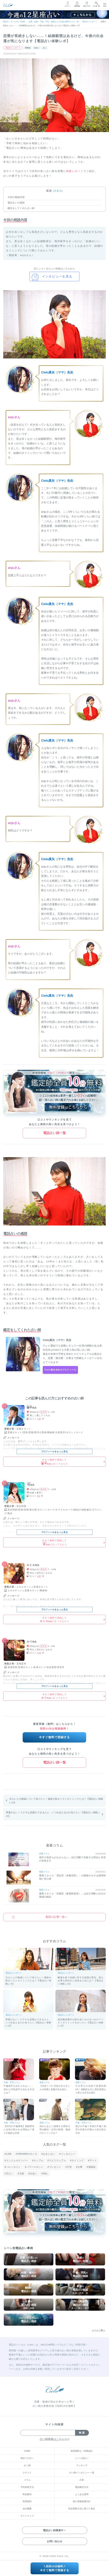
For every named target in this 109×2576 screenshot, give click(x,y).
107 (39, 1576)
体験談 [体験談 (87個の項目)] (91, 2167)
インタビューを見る (57, 276)
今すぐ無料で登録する (54, 1737)
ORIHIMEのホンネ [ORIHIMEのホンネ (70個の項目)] (27, 2153)
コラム (27, 2480)
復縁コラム (44, 1871)
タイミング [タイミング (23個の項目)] (78, 2160)
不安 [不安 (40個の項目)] (69, 2167)
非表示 (58, 191)
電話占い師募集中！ (54, 2531)
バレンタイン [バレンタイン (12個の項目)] (13, 2167)
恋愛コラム (44, 1853)
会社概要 (27, 2510)
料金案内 (27, 2495)
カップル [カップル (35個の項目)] (38, 2160)
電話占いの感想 (16, 202)
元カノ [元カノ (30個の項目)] (9, 2173)
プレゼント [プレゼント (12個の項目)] (55, 2167)
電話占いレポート (13, 48)
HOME (27, 2451)
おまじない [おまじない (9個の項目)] (49, 2153)
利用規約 (27, 2502)
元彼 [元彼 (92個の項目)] (21, 2173)
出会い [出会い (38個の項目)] (33, 2173)
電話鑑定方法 (81, 2487)
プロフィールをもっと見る (54, 1451)
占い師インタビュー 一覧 (81, 2473)
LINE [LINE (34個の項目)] (9, 2153)
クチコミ (27, 2473)
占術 (81, 2480)
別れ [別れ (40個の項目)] (45, 2173)
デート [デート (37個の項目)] (93, 2160)
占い (45, 48)
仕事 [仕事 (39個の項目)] (80, 2167)
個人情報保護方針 (82, 2502)
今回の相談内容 (16, 197)
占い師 (27, 2465)
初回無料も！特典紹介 (82, 2451)
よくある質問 (81, 2495)
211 (39, 1653)
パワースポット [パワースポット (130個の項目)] (34, 2167)
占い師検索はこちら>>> (54, 2439)
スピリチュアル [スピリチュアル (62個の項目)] (57, 2160)
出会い (36, 48)
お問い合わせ (54, 2542)
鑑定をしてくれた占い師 (21, 208)
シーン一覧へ (98, 2330)
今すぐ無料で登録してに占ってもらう (54, 1461)
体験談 (28, 48)
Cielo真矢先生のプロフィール (60, 1370)
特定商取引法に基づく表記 (81, 2510)
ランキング (81, 2465)
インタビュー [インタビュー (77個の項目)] (68, 2153)
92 (38, 1496)
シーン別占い (81, 2458)
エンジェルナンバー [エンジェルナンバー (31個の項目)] (17, 2160)
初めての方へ (27, 2458)
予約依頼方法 (27, 2487)
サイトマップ (27, 2517)
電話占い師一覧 (54, 1133)
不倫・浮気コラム (12, 2082)
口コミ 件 (37, 1419)
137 (39, 1419)
